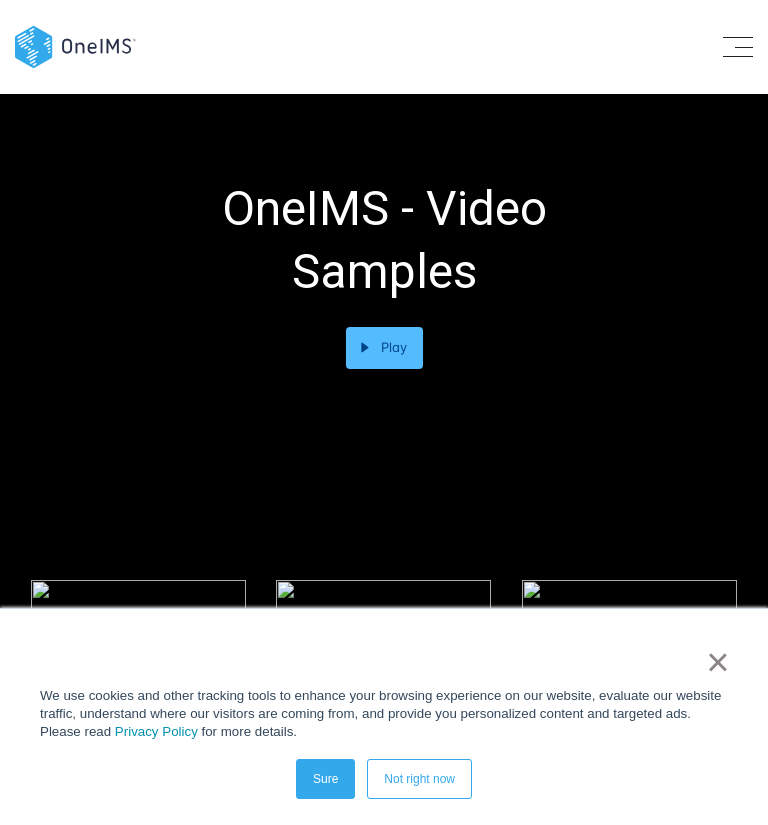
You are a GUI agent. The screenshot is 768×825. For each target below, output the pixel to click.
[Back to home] (75, 45)
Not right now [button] (419, 779)
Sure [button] (325, 779)
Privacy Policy (156, 731)
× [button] (717, 662)
